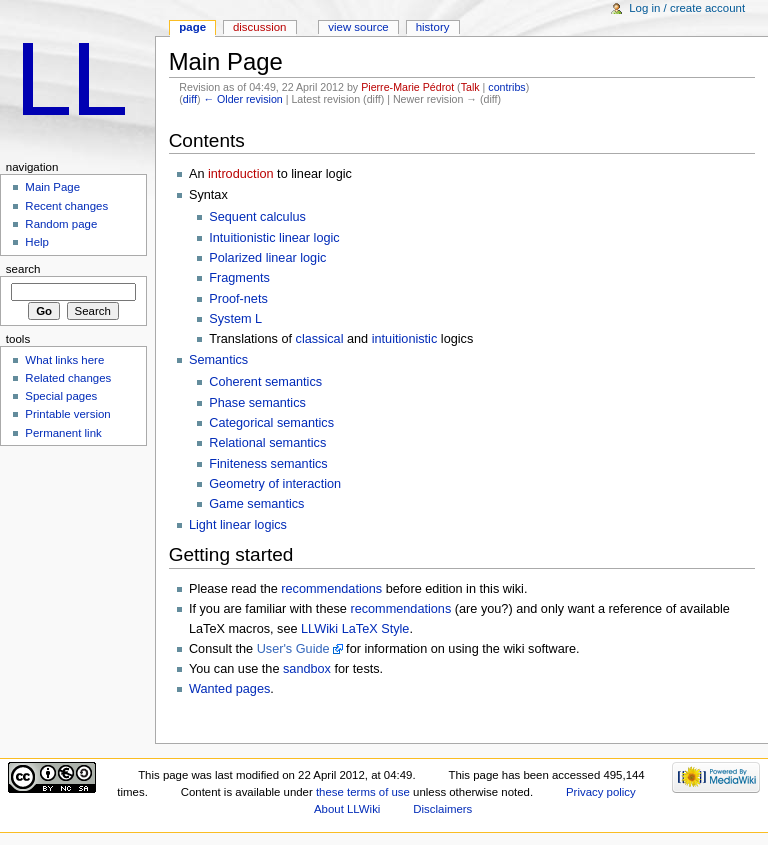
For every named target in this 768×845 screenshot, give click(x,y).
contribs (506, 87)
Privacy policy (601, 792)
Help (37, 242)
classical (320, 339)
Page (192, 27)
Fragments (239, 278)
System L (235, 319)
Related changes (68, 378)
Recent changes (66, 206)
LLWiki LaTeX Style (355, 629)
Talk (470, 87)
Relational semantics (267, 443)
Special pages (61, 396)
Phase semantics (257, 403)
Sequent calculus (257, 217)
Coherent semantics (265, 382)
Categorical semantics (271, 423)
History (433, 27)
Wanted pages (229, 689)
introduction (241, 174)
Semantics (218, 360)
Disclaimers (442, 809)
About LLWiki (347, 809)
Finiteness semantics (268, 464)
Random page (61, 224)
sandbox (307, 669)
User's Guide (293, 649)
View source (358, 27)
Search (23, 269)
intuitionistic (405, 339)
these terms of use (363, 792)
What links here (64, 360)
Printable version (67, 414)
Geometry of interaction (275, 484)
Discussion (259, 27)
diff (190, 99)
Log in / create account (687, 8)
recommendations (331, 589)
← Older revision (242, 99)
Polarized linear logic (267, 258)
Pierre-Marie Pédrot (407, 87)
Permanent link (63, 433)
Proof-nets (238, 299)
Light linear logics (238, 525)
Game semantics (256, 504)
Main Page (52, 187)
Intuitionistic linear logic (274, 238)
